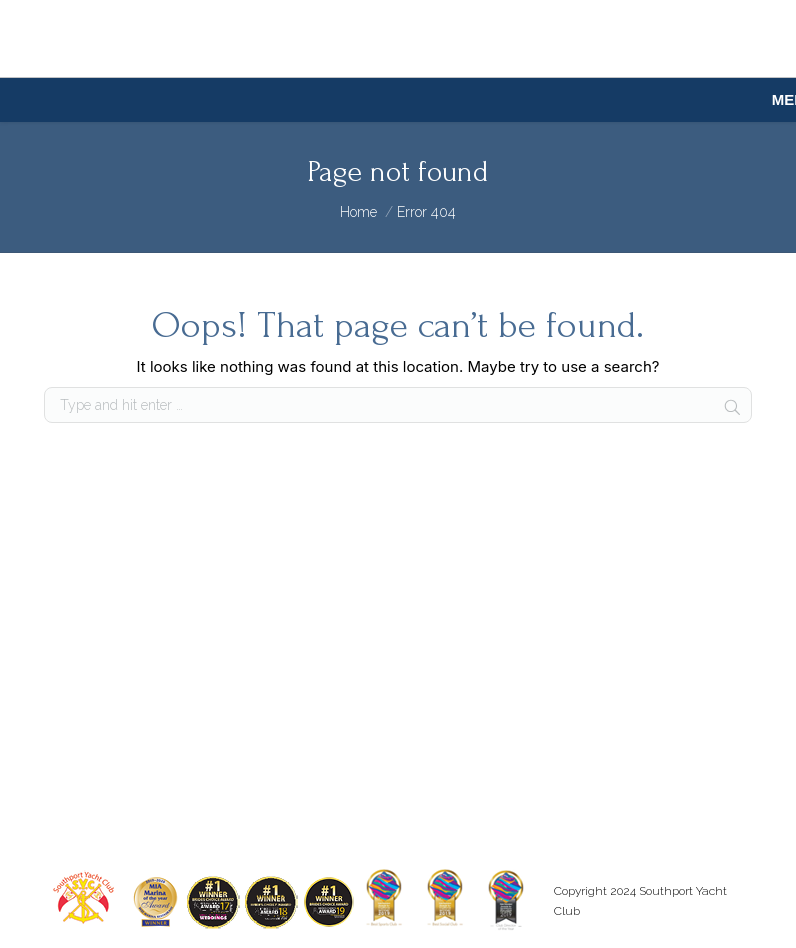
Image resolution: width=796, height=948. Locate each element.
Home (358, 212)
